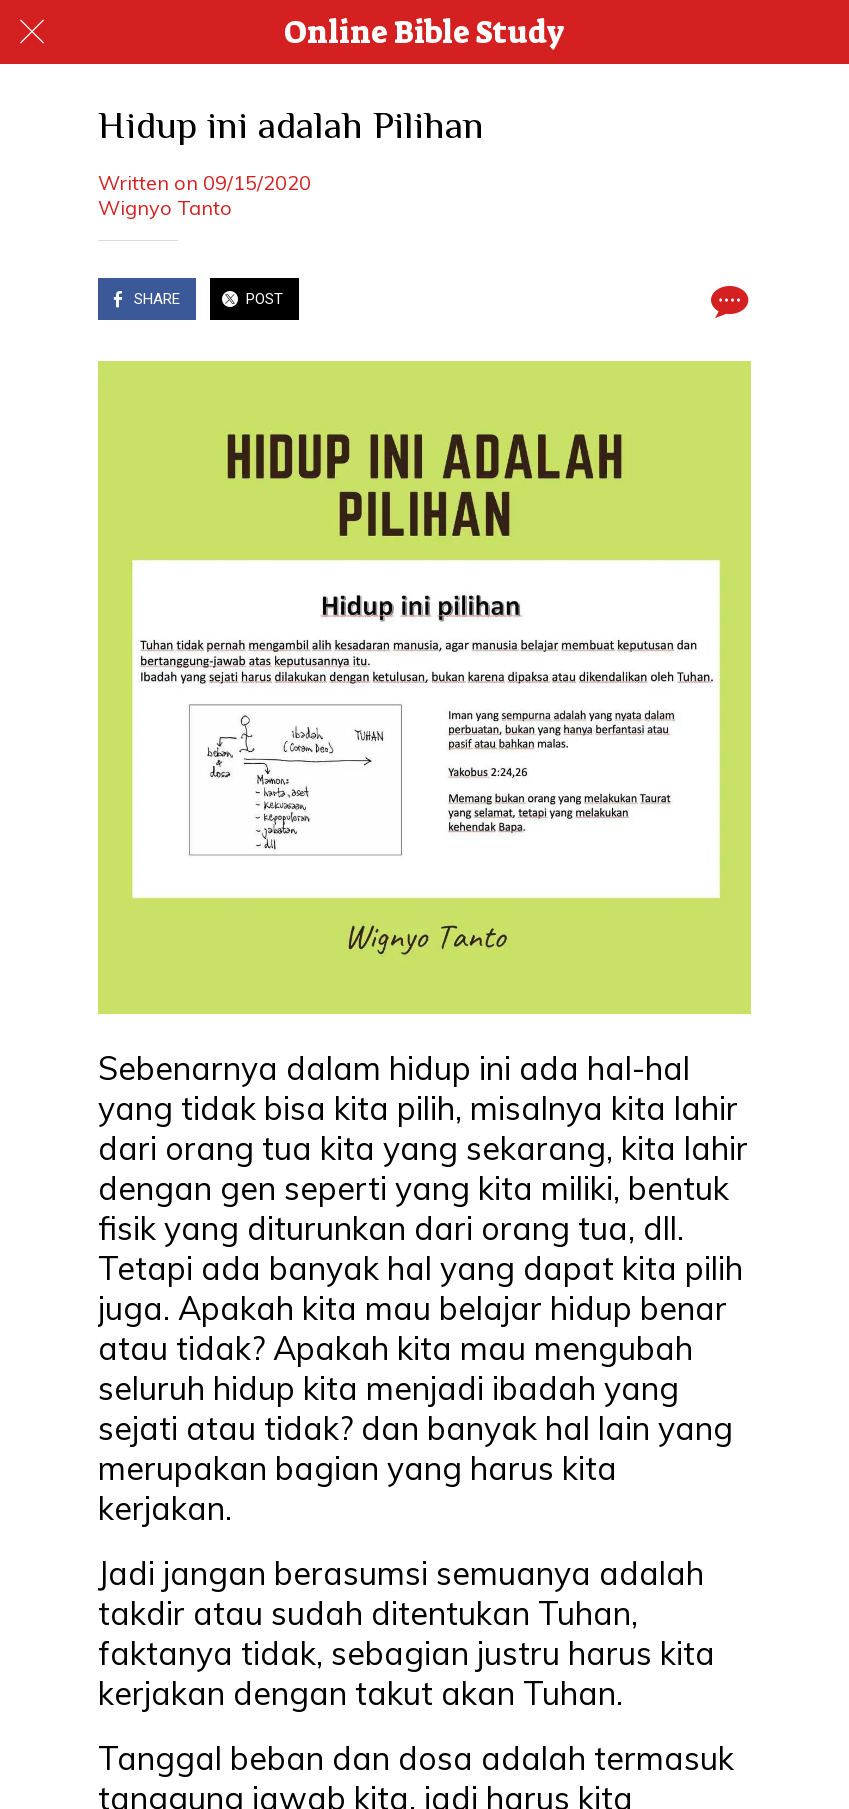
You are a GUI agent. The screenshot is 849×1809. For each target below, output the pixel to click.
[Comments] (727, 301)
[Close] (32, 32)
